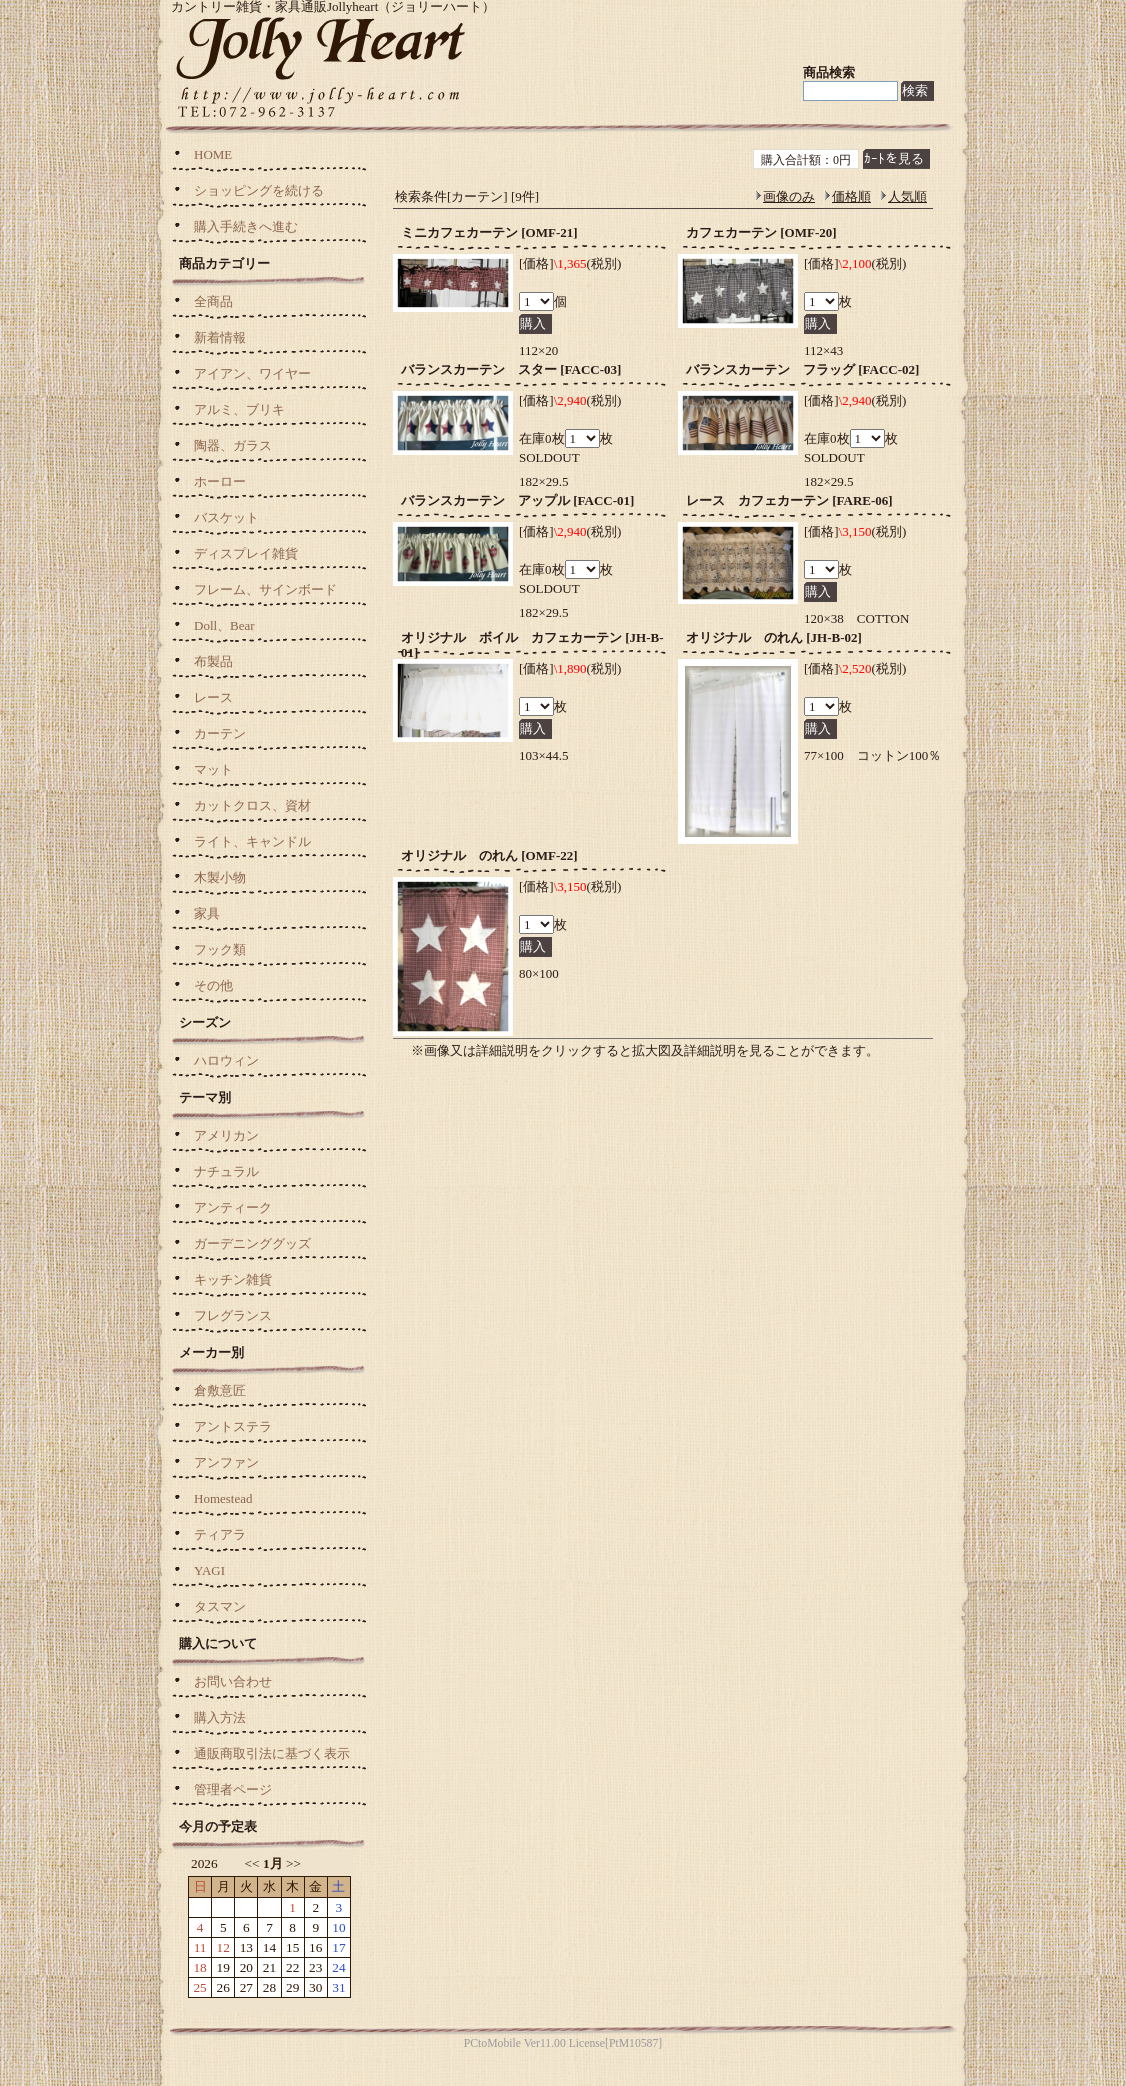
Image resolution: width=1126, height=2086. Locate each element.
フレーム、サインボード (265, 589)
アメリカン (226, 1135)
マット (213, 769)
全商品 (213, 301)
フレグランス (233, 1315)
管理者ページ (233, 1789)
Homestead (223, 1498)
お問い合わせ (233, 1681)
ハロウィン (226, 1060)
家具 (207, 913)
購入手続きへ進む (246, 226)
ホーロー (220, 481)
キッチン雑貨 (233, 1279)
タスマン (220, 1606)
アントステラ (233, 1426)
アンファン (226, 1462)
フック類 (220, 949)
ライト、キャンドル (252, 841)
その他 (213, 985)
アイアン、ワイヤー (252, 373)
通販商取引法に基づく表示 (272, 1753)
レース (213, 697)
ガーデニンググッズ (252, 1243)
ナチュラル (226, 1171)
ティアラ (220, 1534)
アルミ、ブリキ (239, 409)
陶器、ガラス (233, 445)
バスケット (226, 517)
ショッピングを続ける (259, 190)
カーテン (220, 733)
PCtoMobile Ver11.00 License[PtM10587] (563, 2043)
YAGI (209, 1570)
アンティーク (233, 1207)
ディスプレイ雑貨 (246, 553)
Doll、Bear (224, 625)
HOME (213, 154)
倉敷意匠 (220, 1390)
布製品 (213, 661)
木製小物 (220, 877)
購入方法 (220, 1717)
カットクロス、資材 (252, 805)
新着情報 (220, 337)
